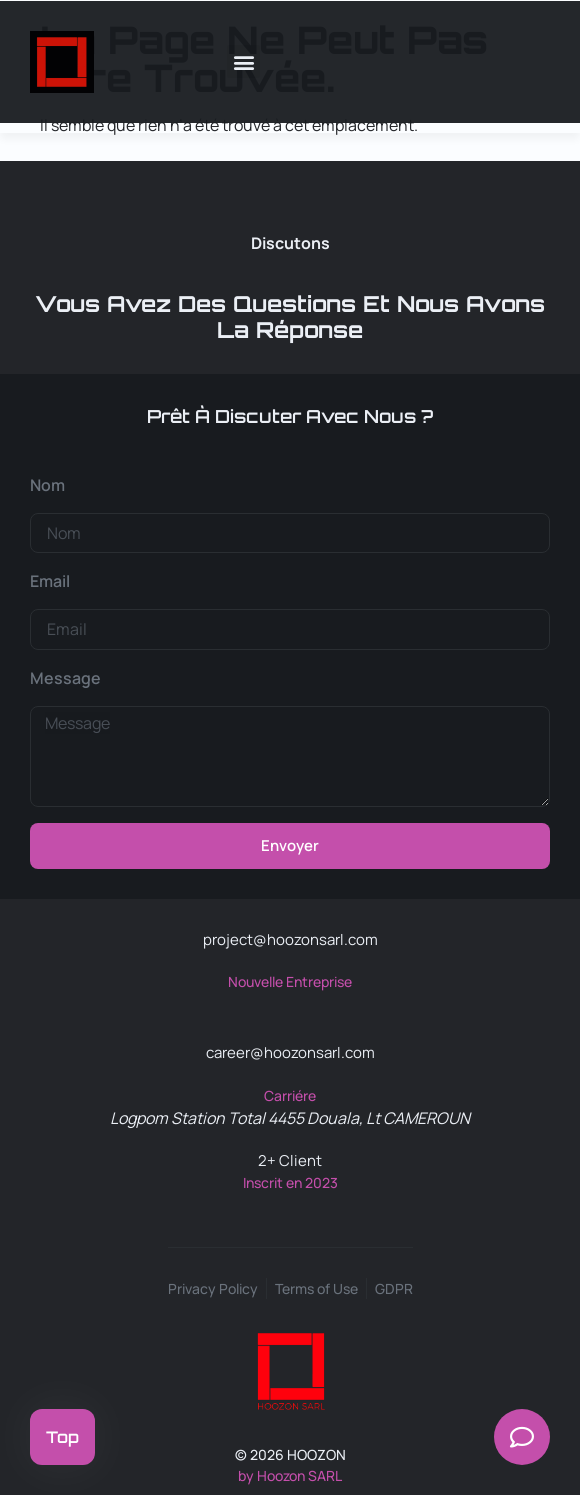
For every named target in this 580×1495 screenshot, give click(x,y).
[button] (243, 61)
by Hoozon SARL (290, 1475)
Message (65, 678)
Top (62, 1437)
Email (50, 581)
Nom (47, 485)
